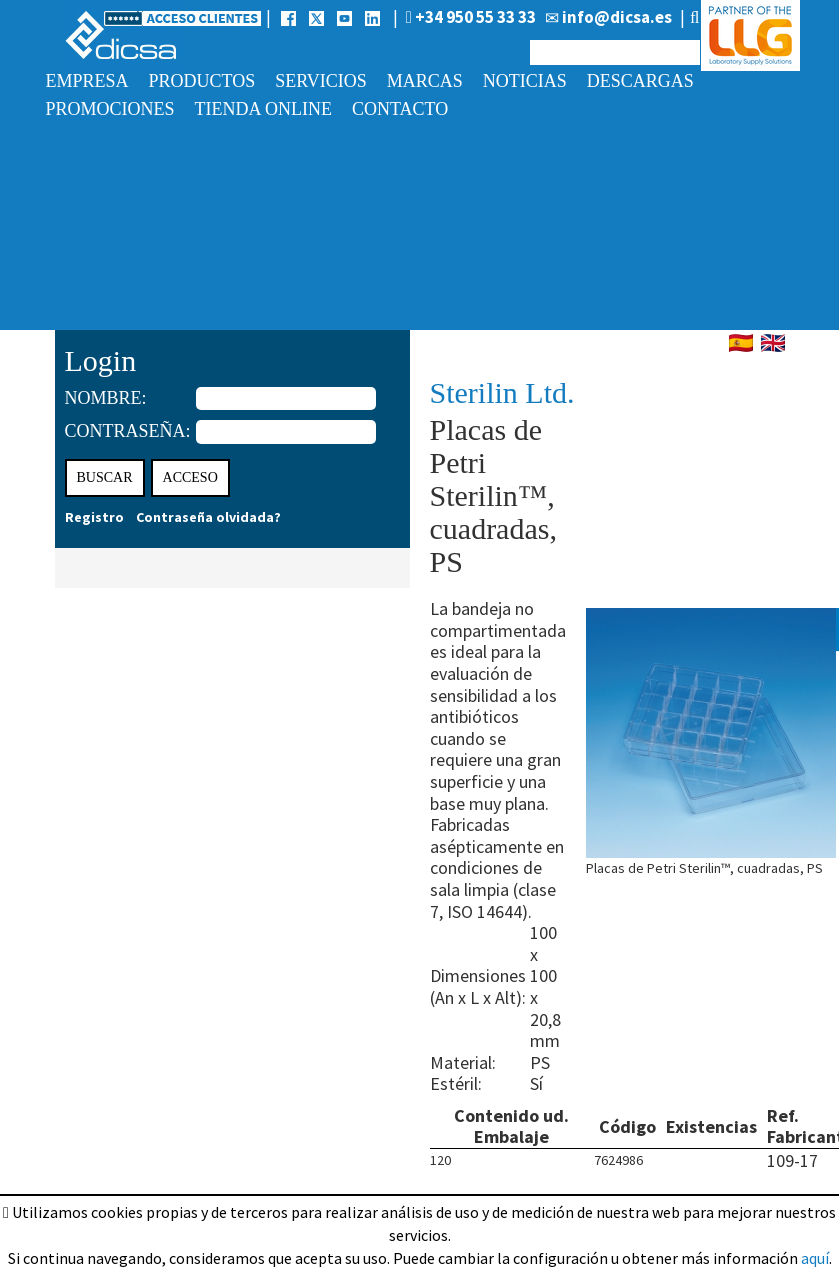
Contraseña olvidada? (208, 517)
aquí (815, 1258)
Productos (202, 81)
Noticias (525, 81)
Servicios (321, 81)
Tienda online (263, 109)
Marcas (425, 81)
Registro (94, 517)
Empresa (87, 81)
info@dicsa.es (608, 17)
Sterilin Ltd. (502, 392)
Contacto (400, 109)
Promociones (110, 109)
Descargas (640, 81)
